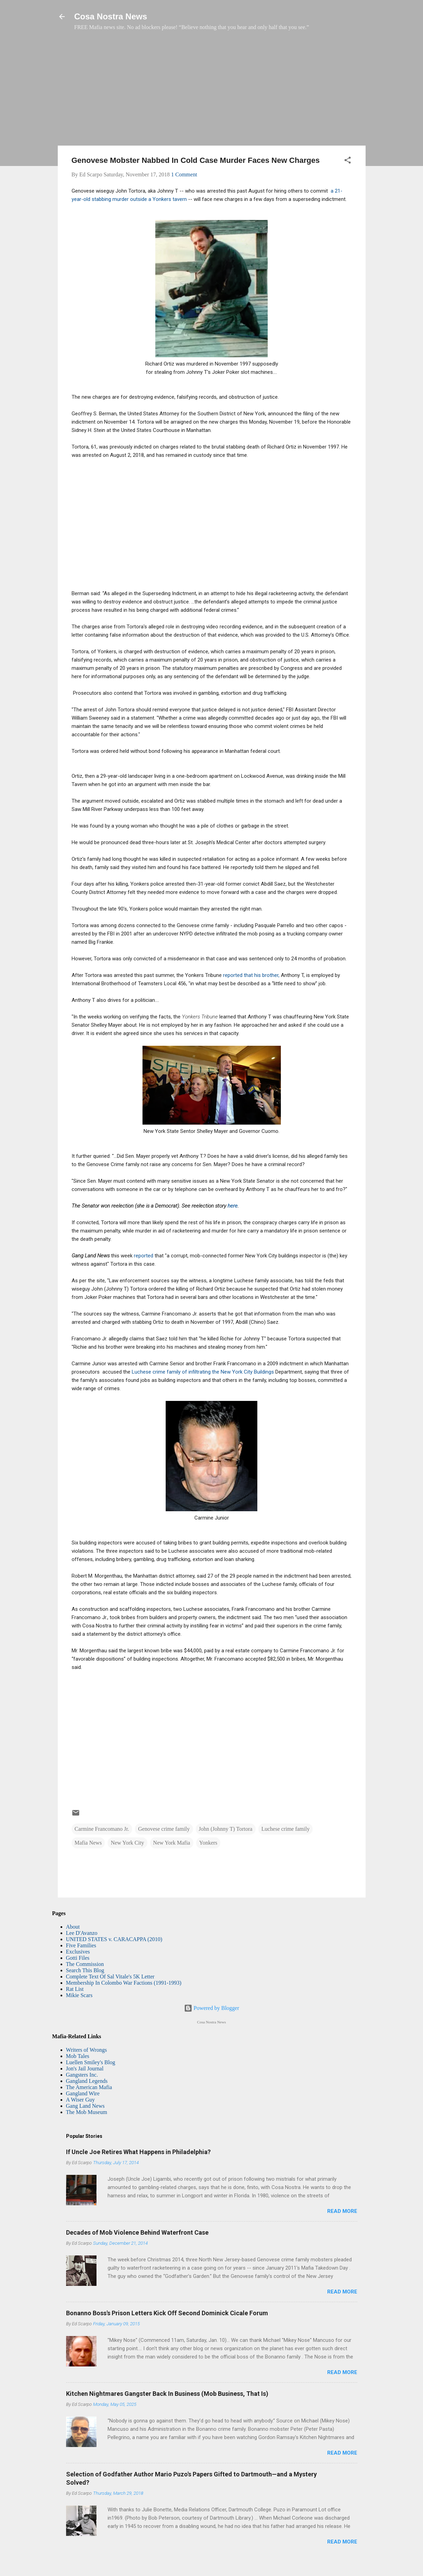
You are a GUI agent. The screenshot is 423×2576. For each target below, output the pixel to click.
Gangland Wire (83, 2093)
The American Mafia (89, 2087)
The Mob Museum (86, 2112)
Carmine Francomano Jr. (102, 1829)
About (73, 1927)
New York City (127, 1843)
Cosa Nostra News (110, 16)
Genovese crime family (164, 1829)
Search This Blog (85, 1970)
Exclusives (78, 1952)
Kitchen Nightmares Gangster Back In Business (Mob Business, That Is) (167, 2393)
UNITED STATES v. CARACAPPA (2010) (114, 1939)
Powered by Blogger (211, 2008)
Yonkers (208, 1843)
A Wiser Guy (80, 2100)
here (233, 1206)
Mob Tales (77, 2056)
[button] (347, 161)
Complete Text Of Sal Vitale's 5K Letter (110, 1976)
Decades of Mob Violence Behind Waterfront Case (137, 2232)
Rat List (75, 1989)
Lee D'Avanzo (82, 1933)
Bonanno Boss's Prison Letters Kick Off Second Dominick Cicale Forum (167, 2313)
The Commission (85, 1964)
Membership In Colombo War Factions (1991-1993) (124, 1983)
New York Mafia (171, 1843)
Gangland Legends (87, 2081)
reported (144, 1256)
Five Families (81, 1945)
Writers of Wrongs (86, 2050)
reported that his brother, (252, 975)
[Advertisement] (212, 91)
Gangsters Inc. (82, 2075)
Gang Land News (85, 2106)
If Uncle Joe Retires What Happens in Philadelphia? (138, 2151)
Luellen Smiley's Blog (90, 2062)
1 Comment (184, 174)
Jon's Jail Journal (85, 2068)
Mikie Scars (79, 1995)
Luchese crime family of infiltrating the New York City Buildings (203, 1372)
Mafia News (88, 1843)
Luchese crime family (285, 1829)
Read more (342, 2211)
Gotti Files (78, 1958)
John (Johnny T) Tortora (225, 1829)
